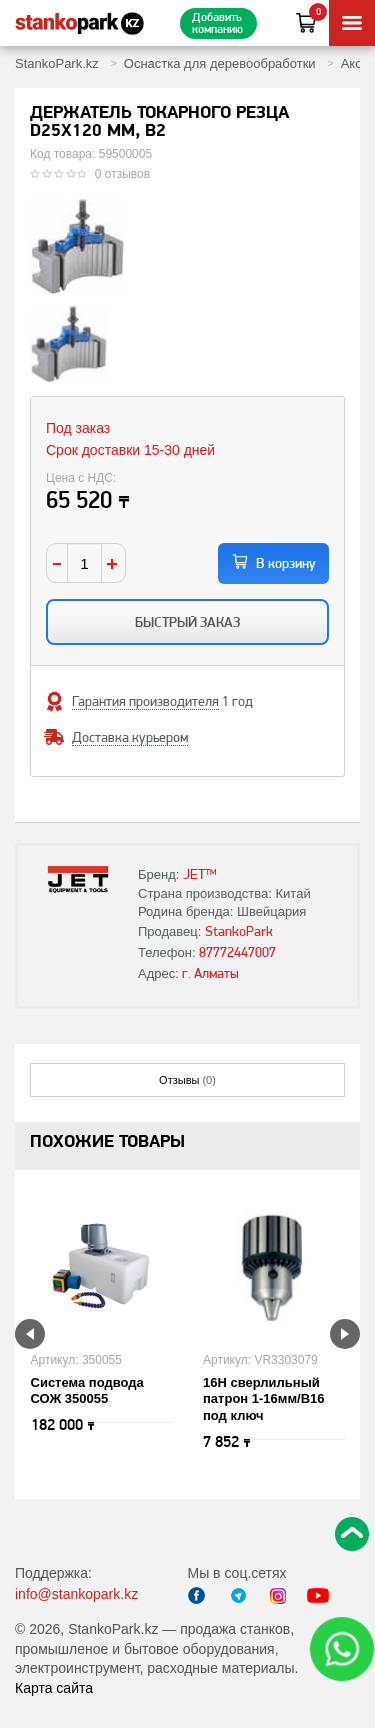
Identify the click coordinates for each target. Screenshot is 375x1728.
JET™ (200, 874)
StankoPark (239, 931)
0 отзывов (122, 174)
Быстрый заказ (187, 622)
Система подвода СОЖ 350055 (87, 1391)
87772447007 (237, 952)
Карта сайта (54, 1688)
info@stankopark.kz (76, 1594)
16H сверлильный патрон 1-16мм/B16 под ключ (264, 1399)
